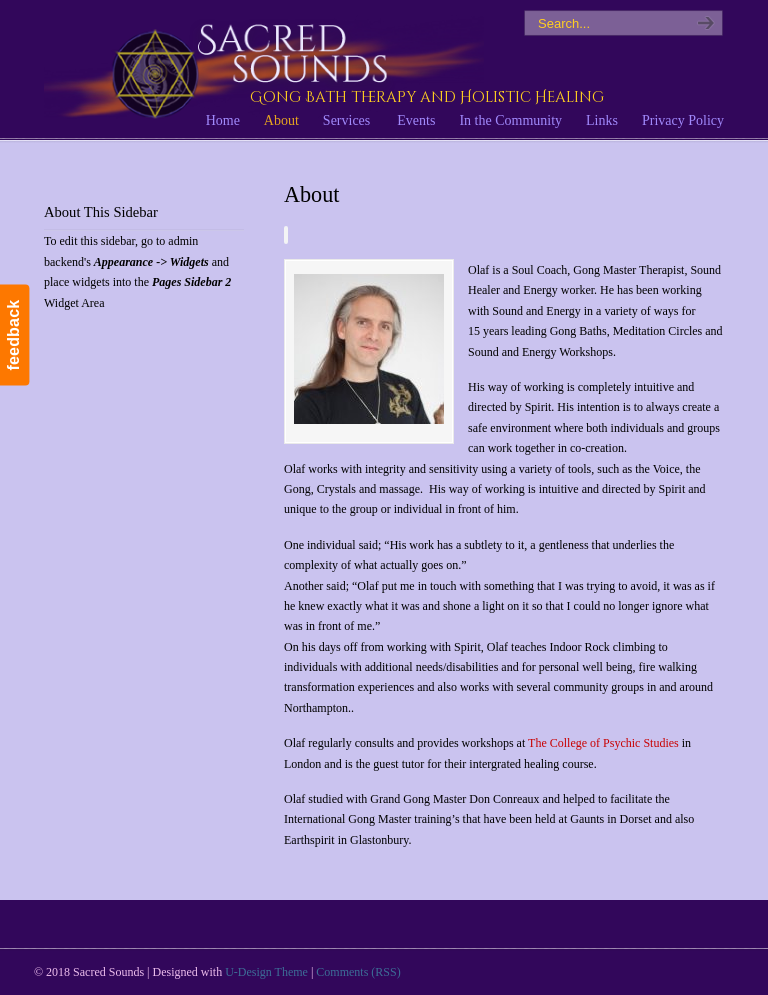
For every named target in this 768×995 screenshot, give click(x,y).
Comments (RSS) (358, 972)
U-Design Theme (266, 972)
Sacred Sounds (264, 69)
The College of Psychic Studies (603, 743)
